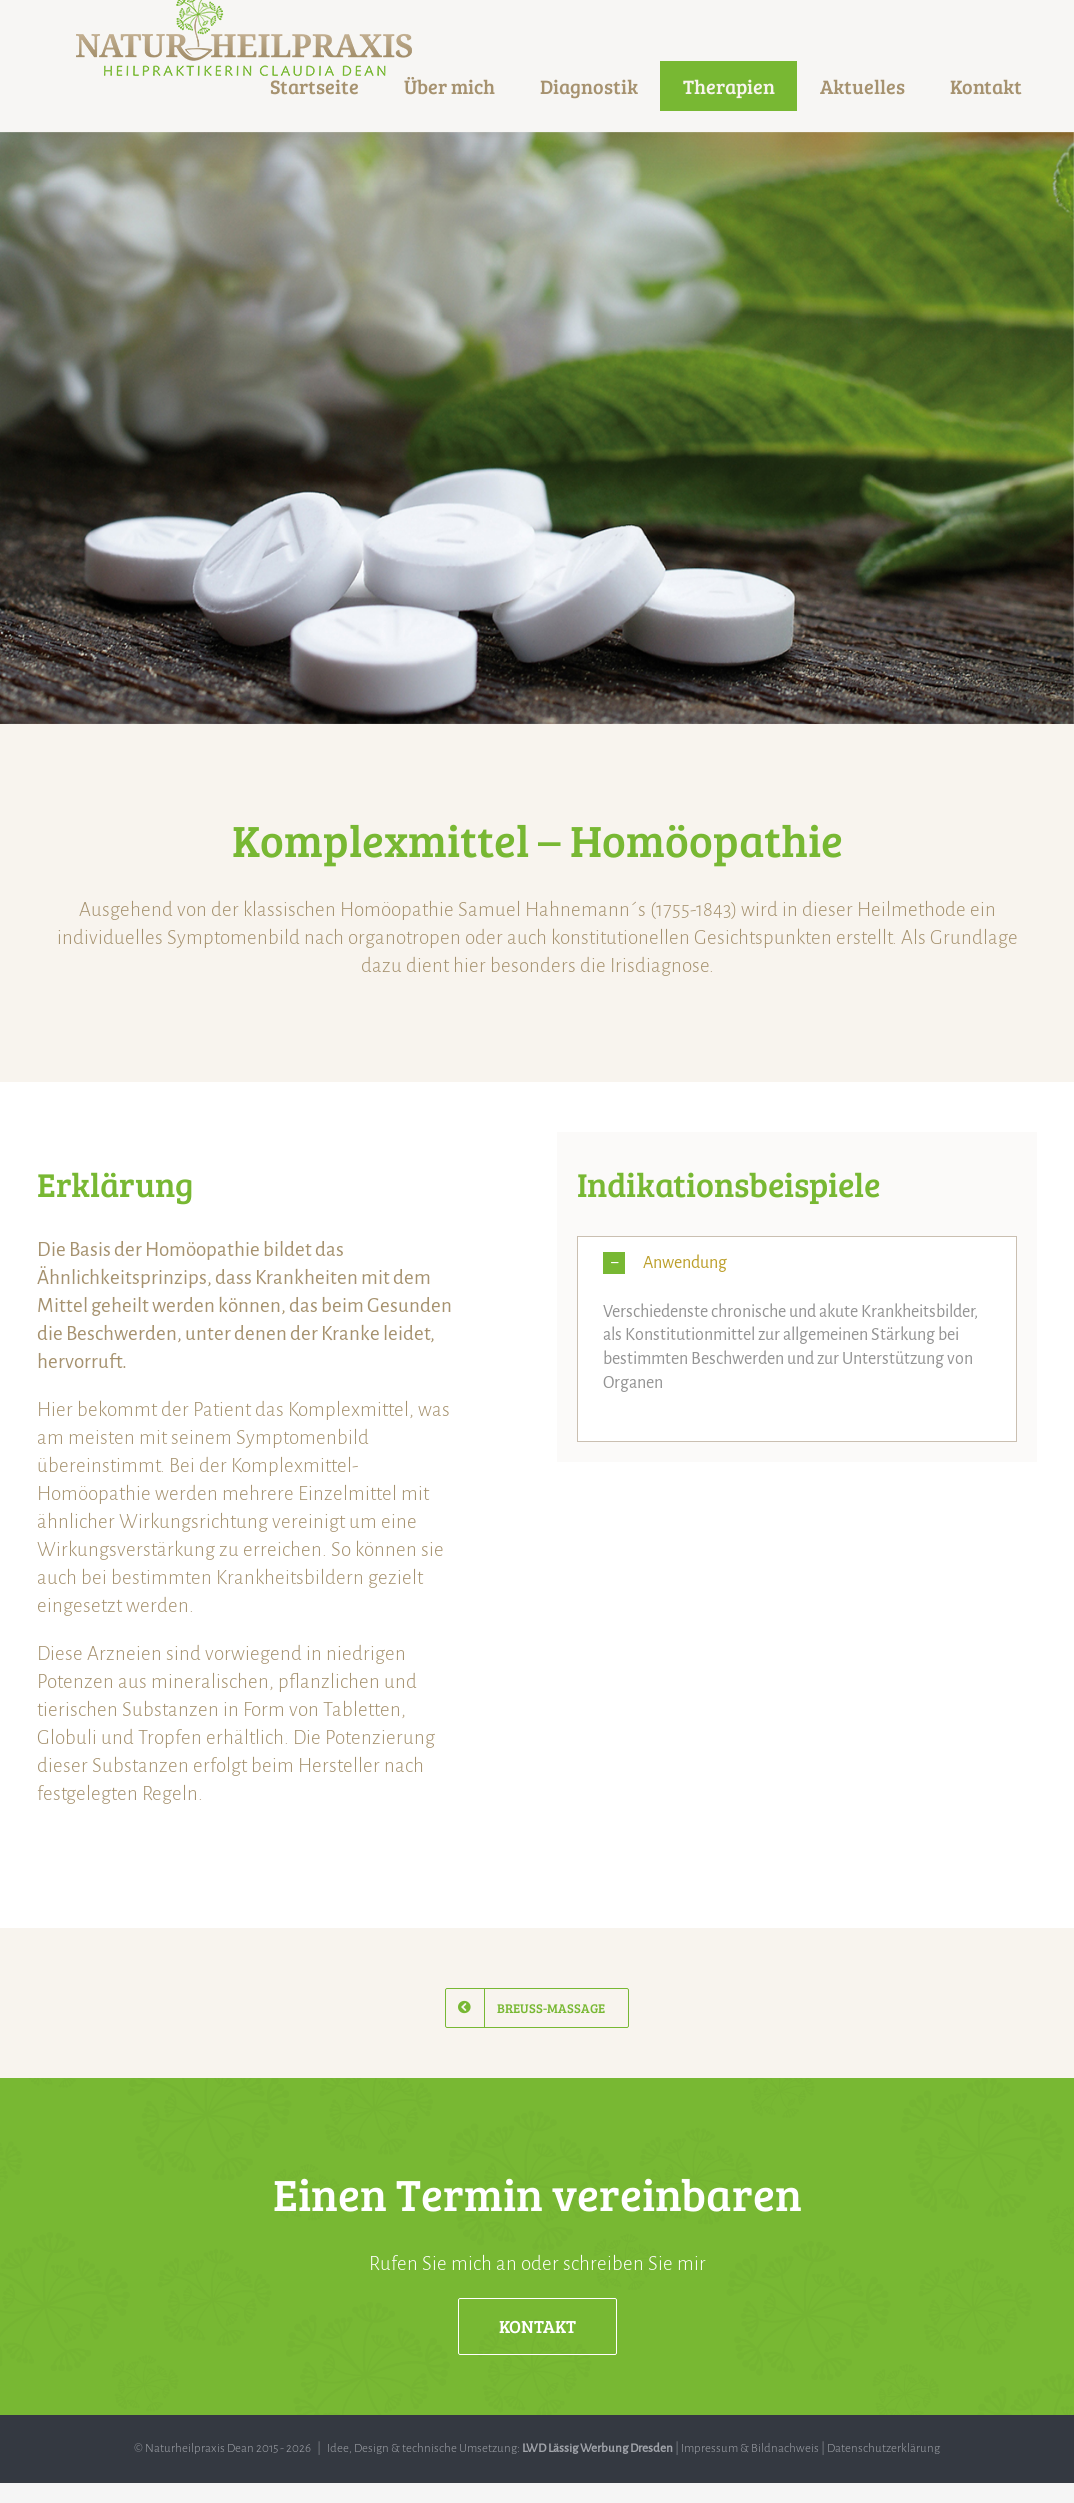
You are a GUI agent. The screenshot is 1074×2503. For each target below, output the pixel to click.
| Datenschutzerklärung (879, 2448)
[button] (797, 1264)
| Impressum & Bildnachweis (746, 2448)
